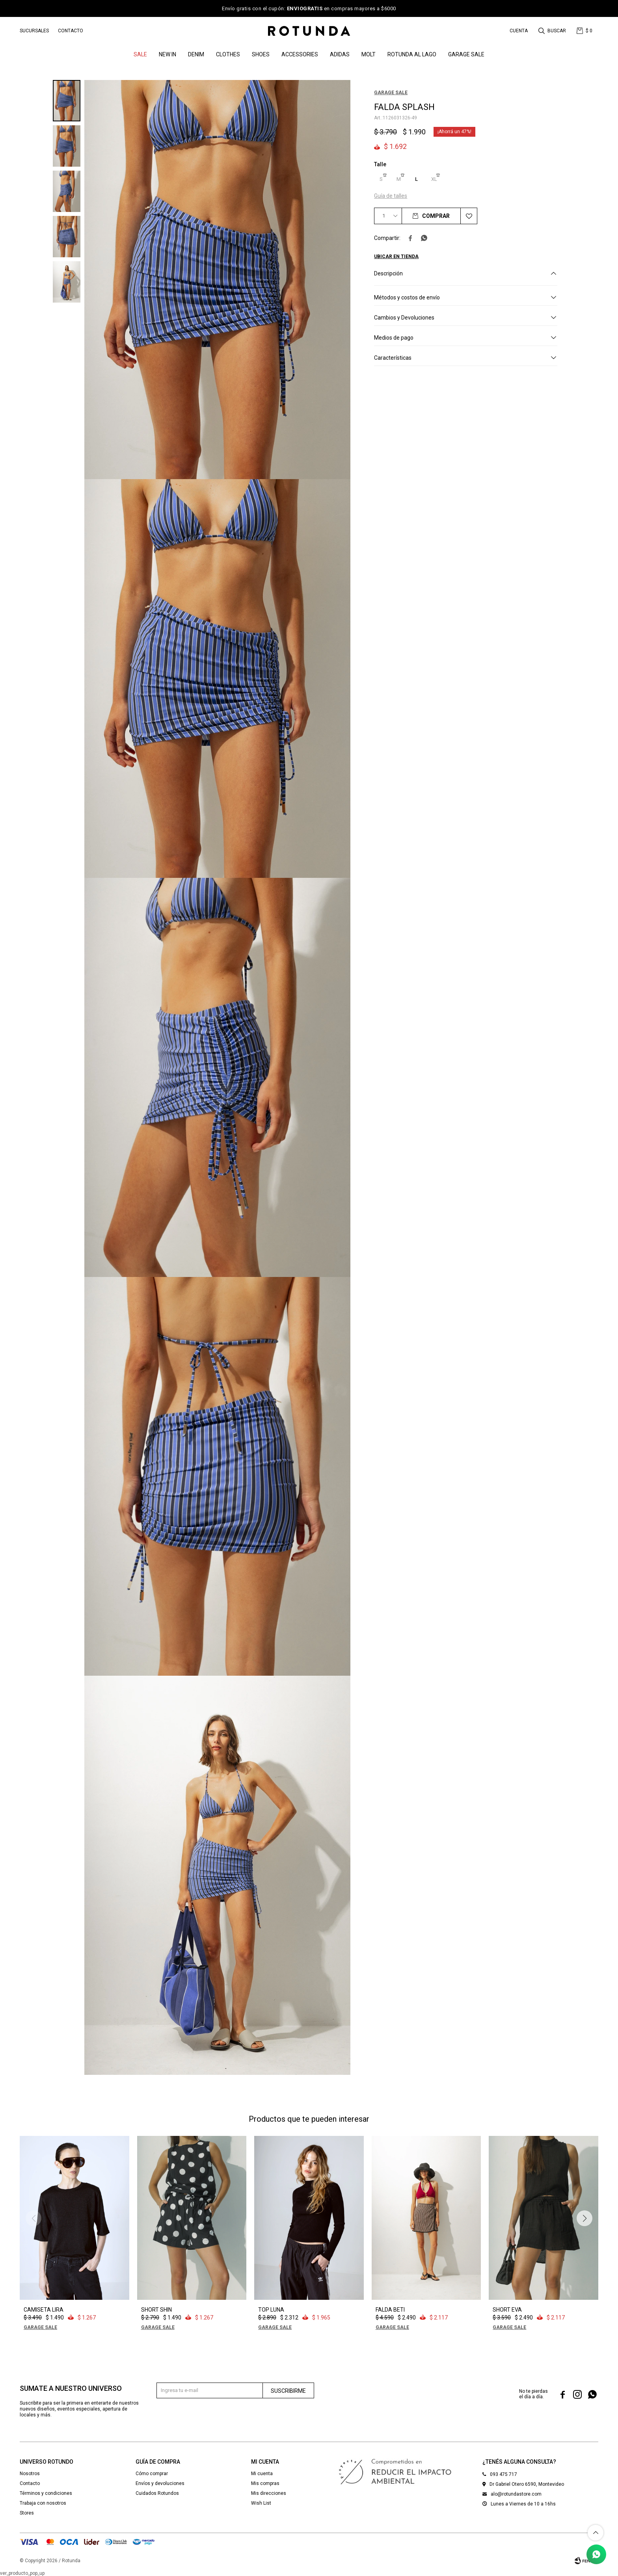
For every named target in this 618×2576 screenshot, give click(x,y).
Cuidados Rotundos (157, 2493)
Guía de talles (390, 196)
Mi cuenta (262, 2473)
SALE (140, 54)
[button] (553, 31)
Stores (27, 2513)
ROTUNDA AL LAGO (411, 54)
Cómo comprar (152, 2473)
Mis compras (265, 2483)
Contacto (70, 30)
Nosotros (30, 2473)
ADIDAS (340, 54)
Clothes (228, 54)
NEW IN (167, 54)
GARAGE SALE (466, 54)
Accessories (299, 54)
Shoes (261, 54)
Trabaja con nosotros (43, 2503)
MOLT (368, 54)
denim (196, 54)
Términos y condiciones (46, 2493)
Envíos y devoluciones (160, 2483)
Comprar (436, 216)
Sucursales (34, 30)
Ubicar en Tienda (396, 256)
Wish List (261, 2503)
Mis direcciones (268, 2493)
